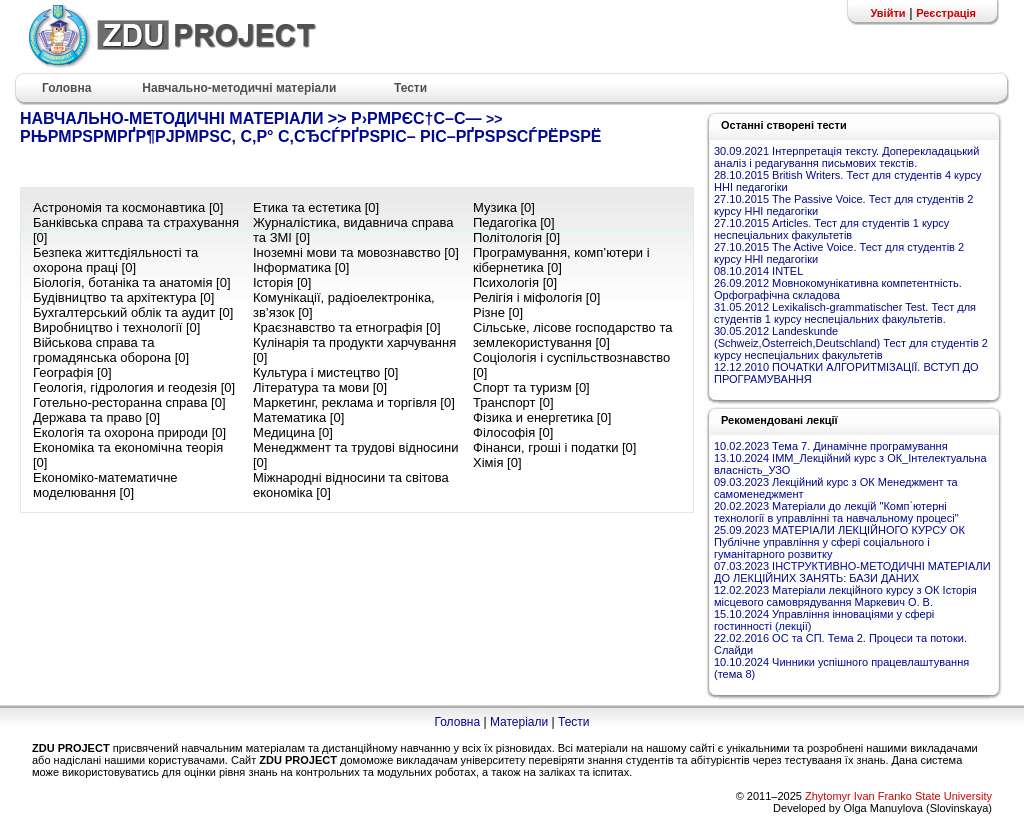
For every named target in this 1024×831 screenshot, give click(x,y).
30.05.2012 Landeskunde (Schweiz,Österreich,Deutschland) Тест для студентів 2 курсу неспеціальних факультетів (851, 343)
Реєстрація (946, 13)
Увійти (887, 13)
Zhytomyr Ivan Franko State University (898, 796)
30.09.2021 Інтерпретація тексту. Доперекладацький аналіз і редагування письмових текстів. (846, 157)
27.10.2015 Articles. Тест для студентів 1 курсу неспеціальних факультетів (831, 229)
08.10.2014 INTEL (758, 271)
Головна (457, 722)
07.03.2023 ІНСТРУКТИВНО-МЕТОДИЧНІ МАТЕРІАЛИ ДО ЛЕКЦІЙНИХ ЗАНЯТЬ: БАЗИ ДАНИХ (852, 572)
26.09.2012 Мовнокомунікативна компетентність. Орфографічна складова (838, 289)
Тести (574, 722)
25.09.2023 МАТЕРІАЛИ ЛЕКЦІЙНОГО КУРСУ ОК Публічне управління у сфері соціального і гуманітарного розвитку (839, 542)
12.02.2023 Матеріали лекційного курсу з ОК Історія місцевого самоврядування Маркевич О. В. (845, 596)
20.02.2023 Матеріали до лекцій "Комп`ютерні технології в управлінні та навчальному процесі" (836, 512)
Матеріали (519, 722)
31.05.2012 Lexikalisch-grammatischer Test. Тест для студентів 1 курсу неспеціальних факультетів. (845, 313)
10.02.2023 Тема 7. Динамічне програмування (831, 446)
